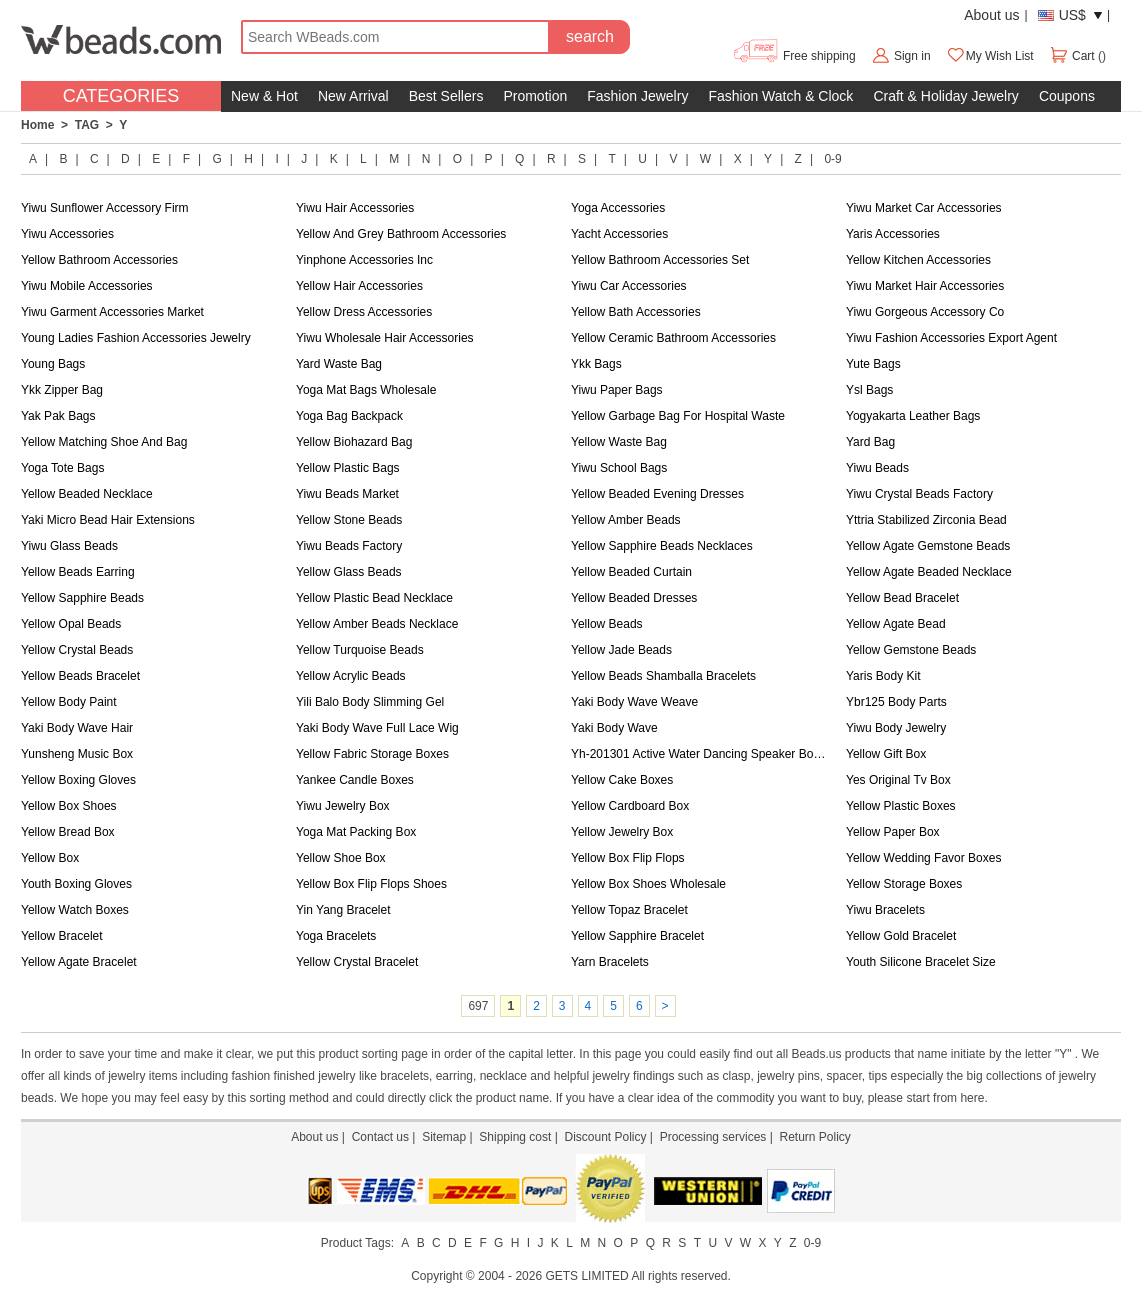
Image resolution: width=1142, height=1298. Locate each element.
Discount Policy (605, 1137)
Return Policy (814, 1137)
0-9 (832, 159)
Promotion (535, 96)
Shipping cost (515, 1137)
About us (991, 15)
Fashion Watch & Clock (780, 96)
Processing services (713, 1137)
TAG (87, 125)
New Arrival (353, 96)
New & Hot (264, 96)
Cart (1073, 56)
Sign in (912, 56)
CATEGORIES (121, 96)
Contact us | (387, 1137)
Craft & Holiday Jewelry (946, 96)
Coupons (1067, 96)
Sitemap (444, 1137)
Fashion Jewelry (637, 96)
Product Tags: (357, 1243)
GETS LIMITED (586, 1276)
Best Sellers (446, 96)
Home (37, 125)
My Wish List (990, 56)
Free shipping (793, 56)
